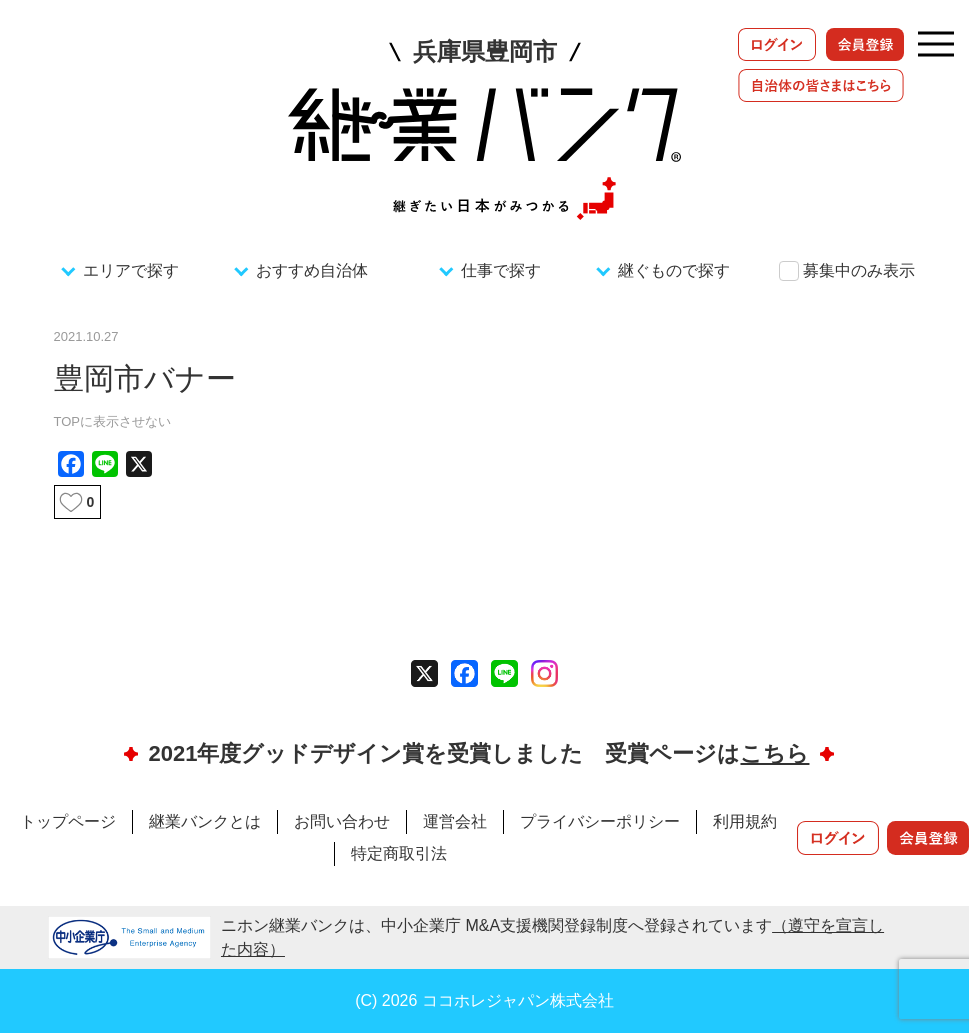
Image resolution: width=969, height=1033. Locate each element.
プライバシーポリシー (600, 821)
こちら (774, 753)
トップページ (68, 821)
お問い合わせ (342, 821)
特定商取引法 (399, 853)
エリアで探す (131, 270)
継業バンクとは (205, 821)
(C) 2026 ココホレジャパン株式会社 (484, 1000)
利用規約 (745, 821)
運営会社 (455, 821)
